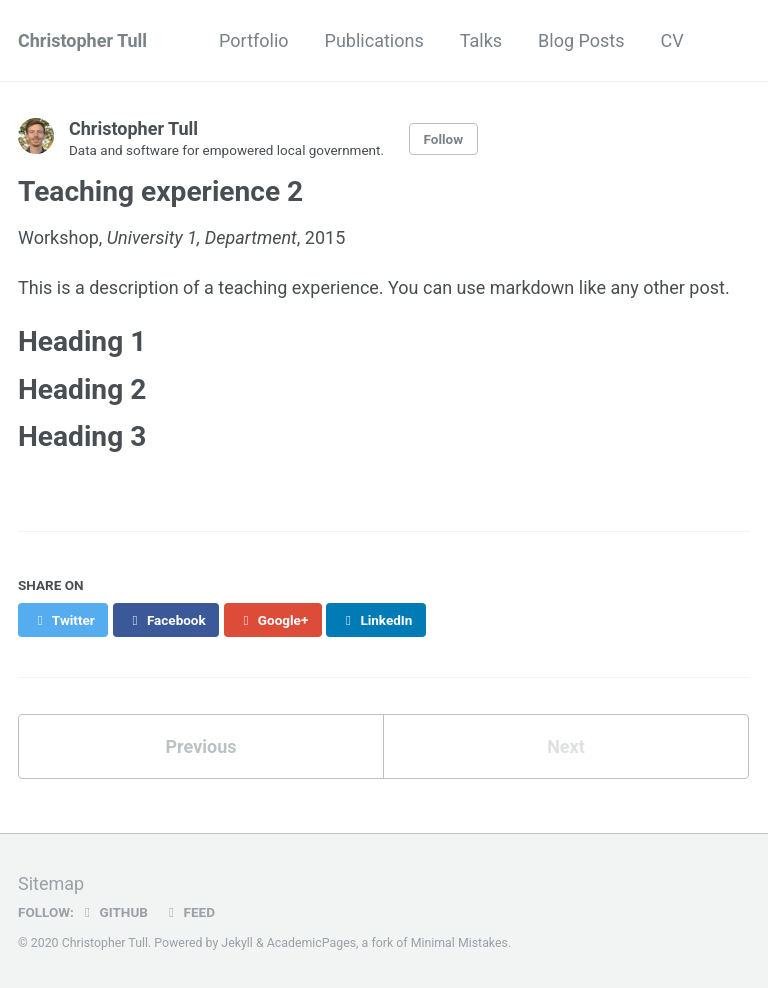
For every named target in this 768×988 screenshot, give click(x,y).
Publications (374, 40)
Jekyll (237, 943)
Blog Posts (581, 40)
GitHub (113, 912)
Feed (189, 912)
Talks (481, 40)
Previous (201, 746)
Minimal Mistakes (459, 943)
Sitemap (51, 883)
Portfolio (253, 40)
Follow (444, 139)
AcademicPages (311, 943)
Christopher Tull (82, 40)
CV (671, 40)
